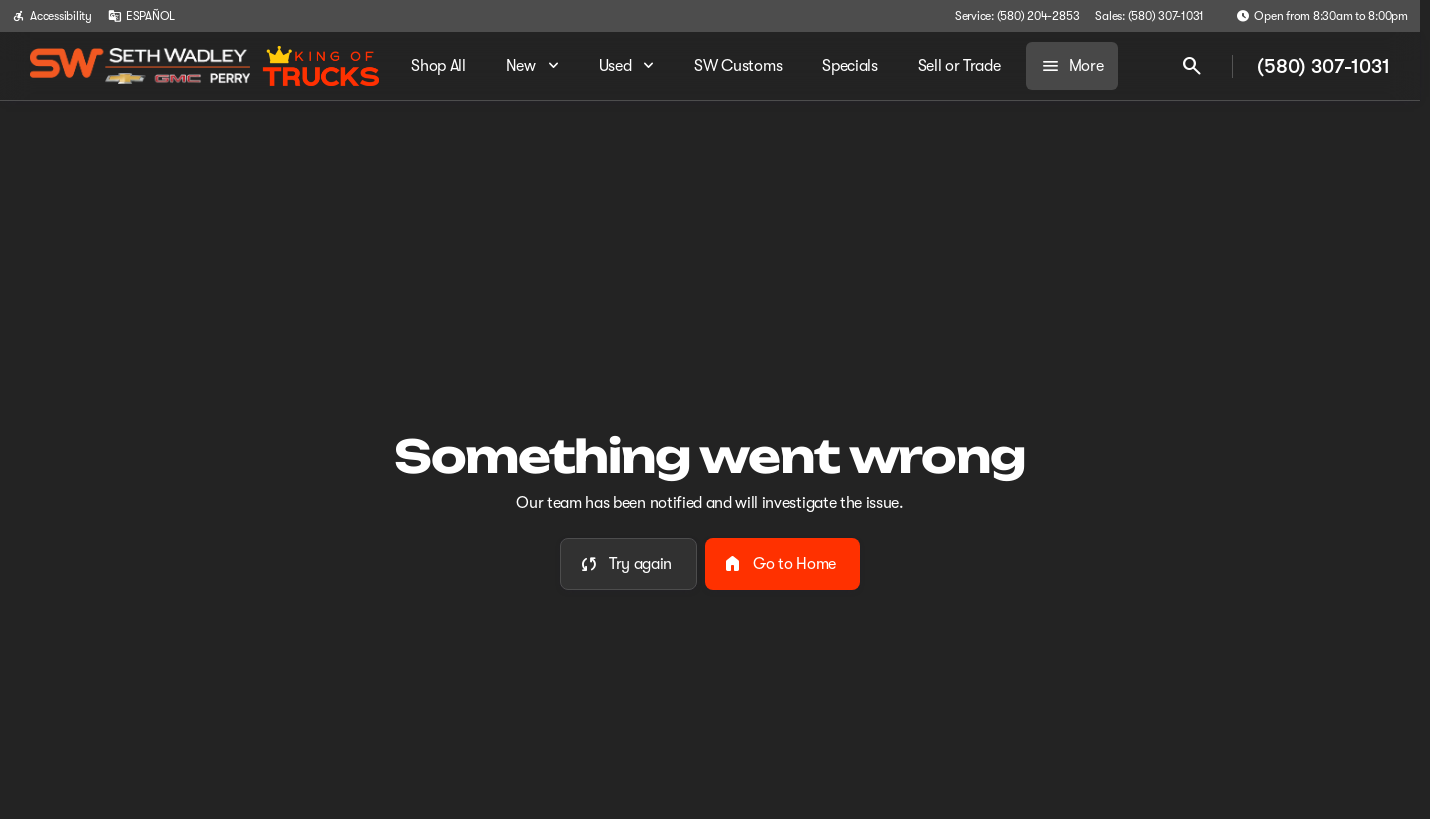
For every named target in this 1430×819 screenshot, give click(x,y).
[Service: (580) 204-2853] (1017, 16)
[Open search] (1192, 66)
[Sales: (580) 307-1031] (1149, 16)
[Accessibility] (52, 16)
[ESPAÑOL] (141, 16)
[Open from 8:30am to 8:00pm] (1322, 16)
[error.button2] (782, 564)
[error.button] (628, 564)
